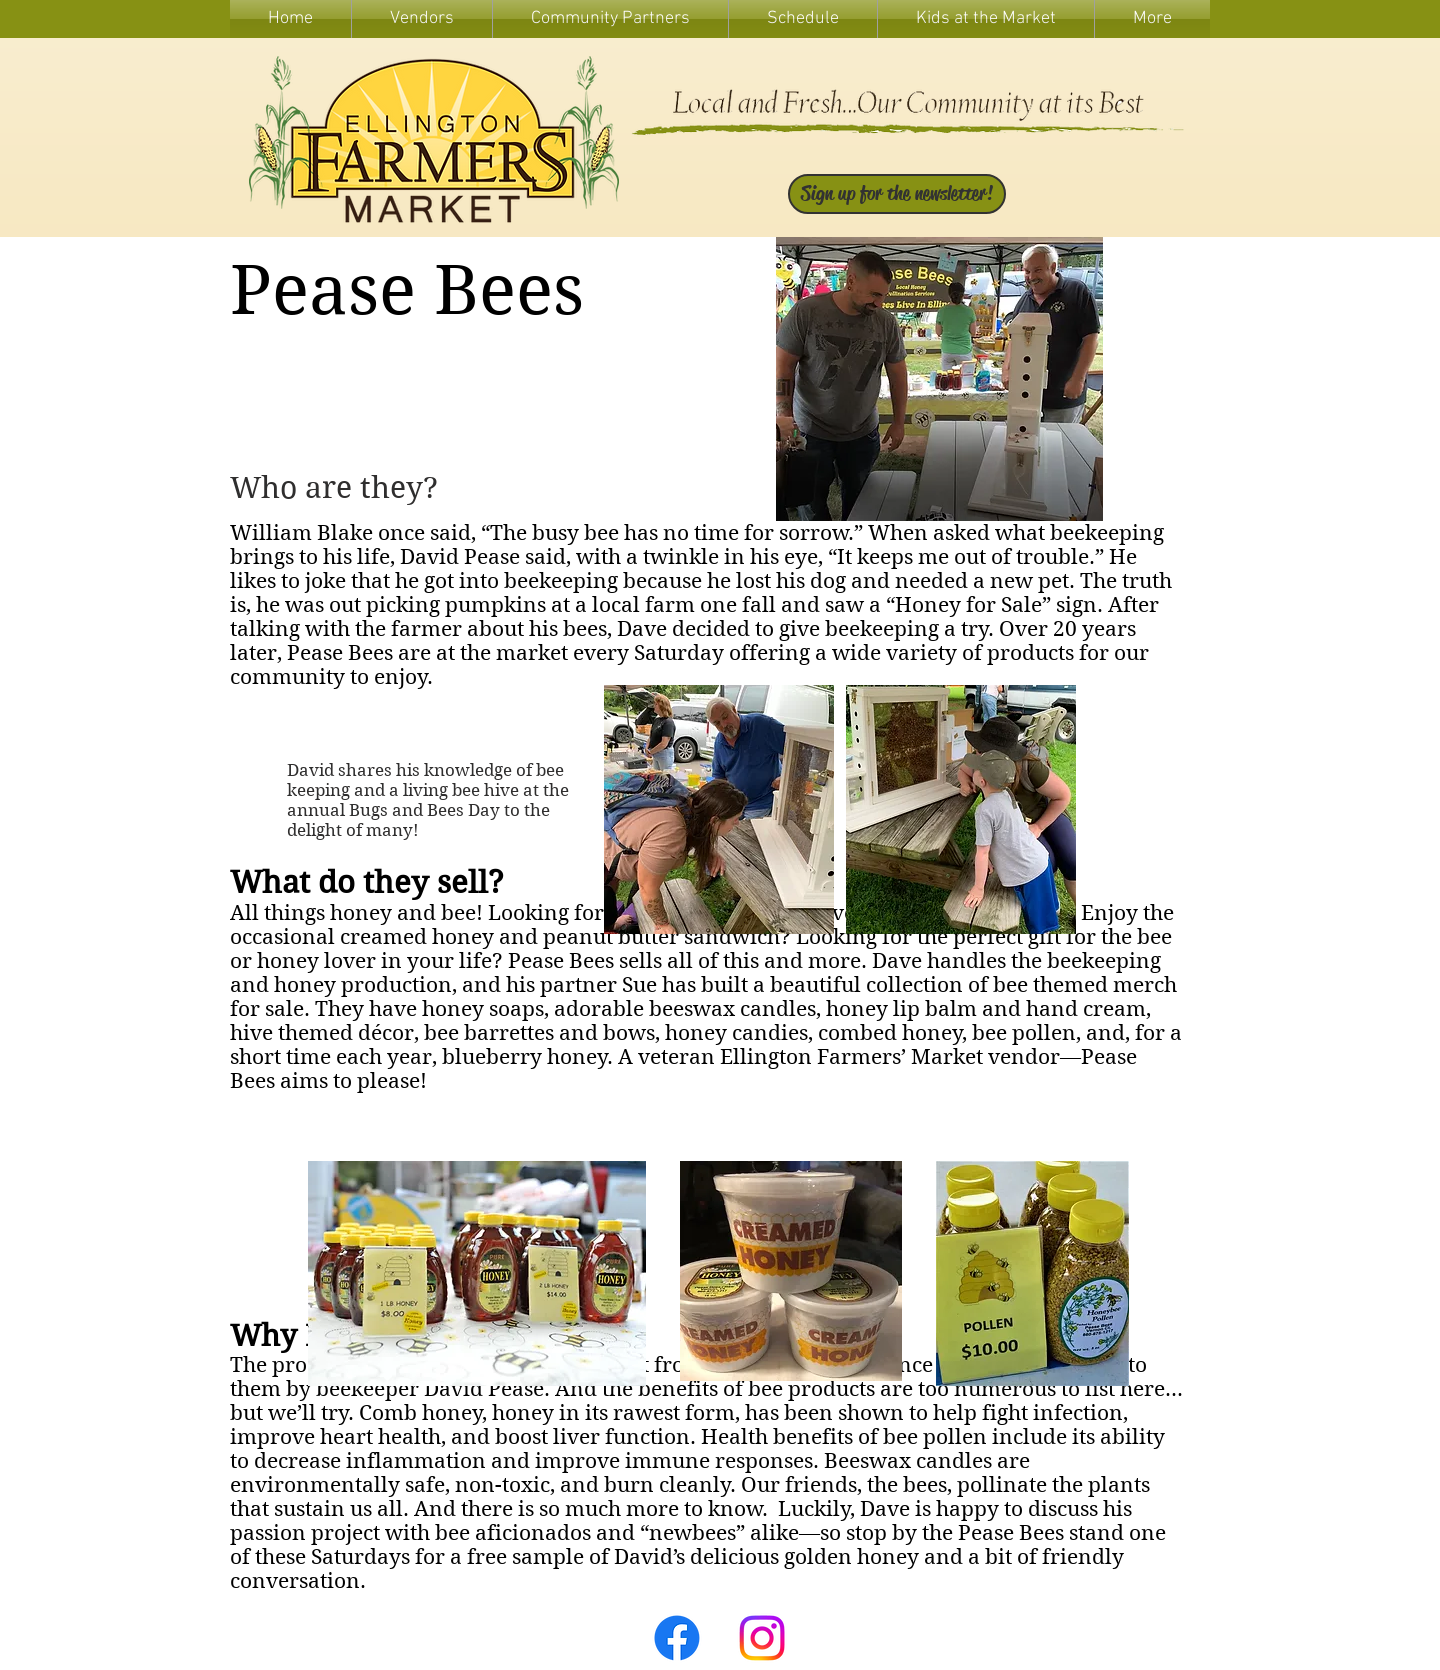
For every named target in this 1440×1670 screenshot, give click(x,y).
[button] (986, 19)
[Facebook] (677, 1638)
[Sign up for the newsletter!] (897, 194)
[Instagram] (762, 1638)
